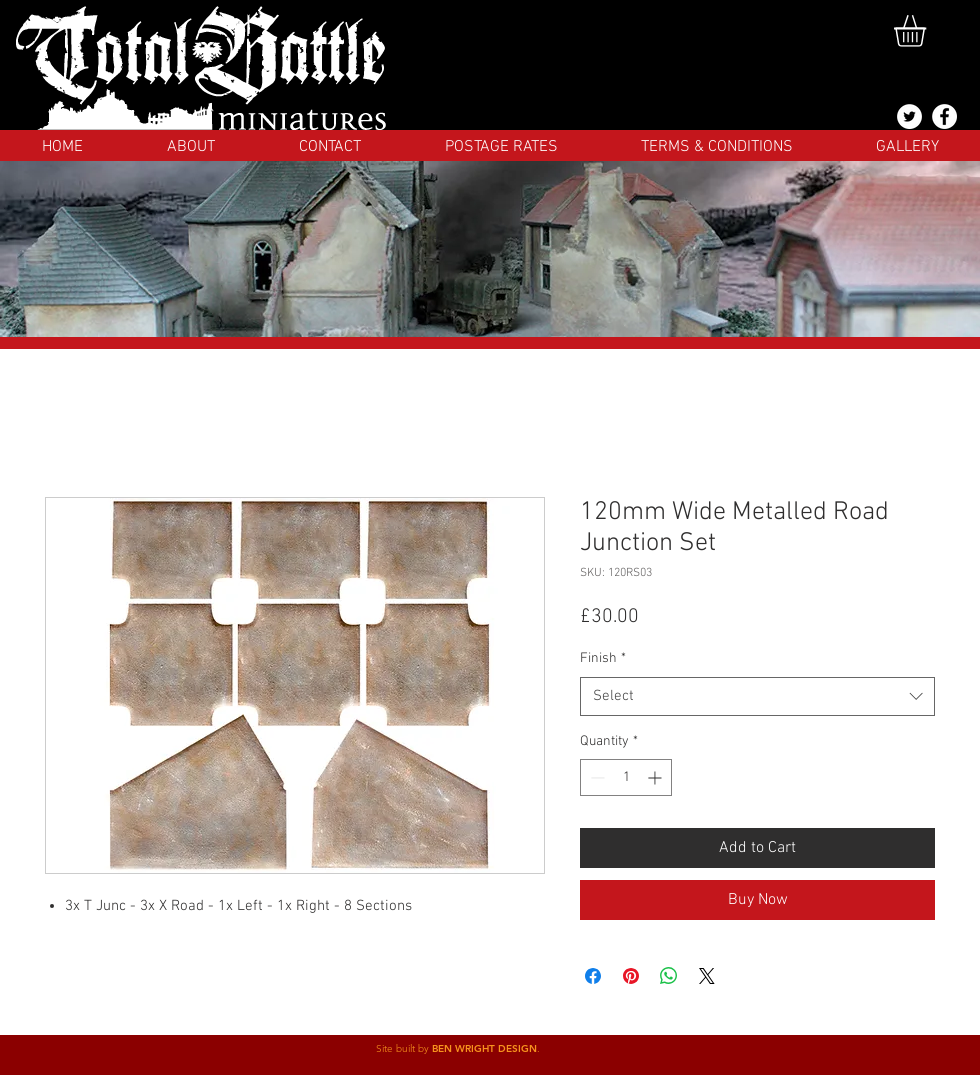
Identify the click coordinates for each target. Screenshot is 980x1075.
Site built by (404, 1048)
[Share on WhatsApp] (669, 976)
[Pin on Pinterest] (631, 976)
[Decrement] (595, 777)
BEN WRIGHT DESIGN (484, 1048)
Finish (603, 658)
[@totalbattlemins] (909, 116)
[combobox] (757, 696)
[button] (928, 31)
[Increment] (656, 777)
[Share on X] (707, 976)
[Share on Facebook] (593, 976)
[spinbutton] (626, 777)
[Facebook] (944, 116)
